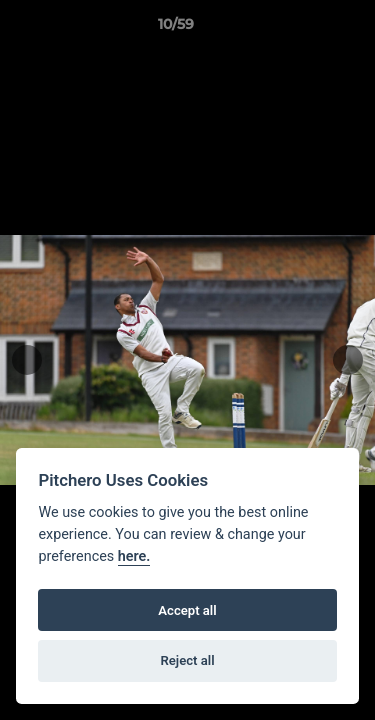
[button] (303, 29)
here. (134, 556)
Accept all (187, 610)
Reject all (187, 660)
